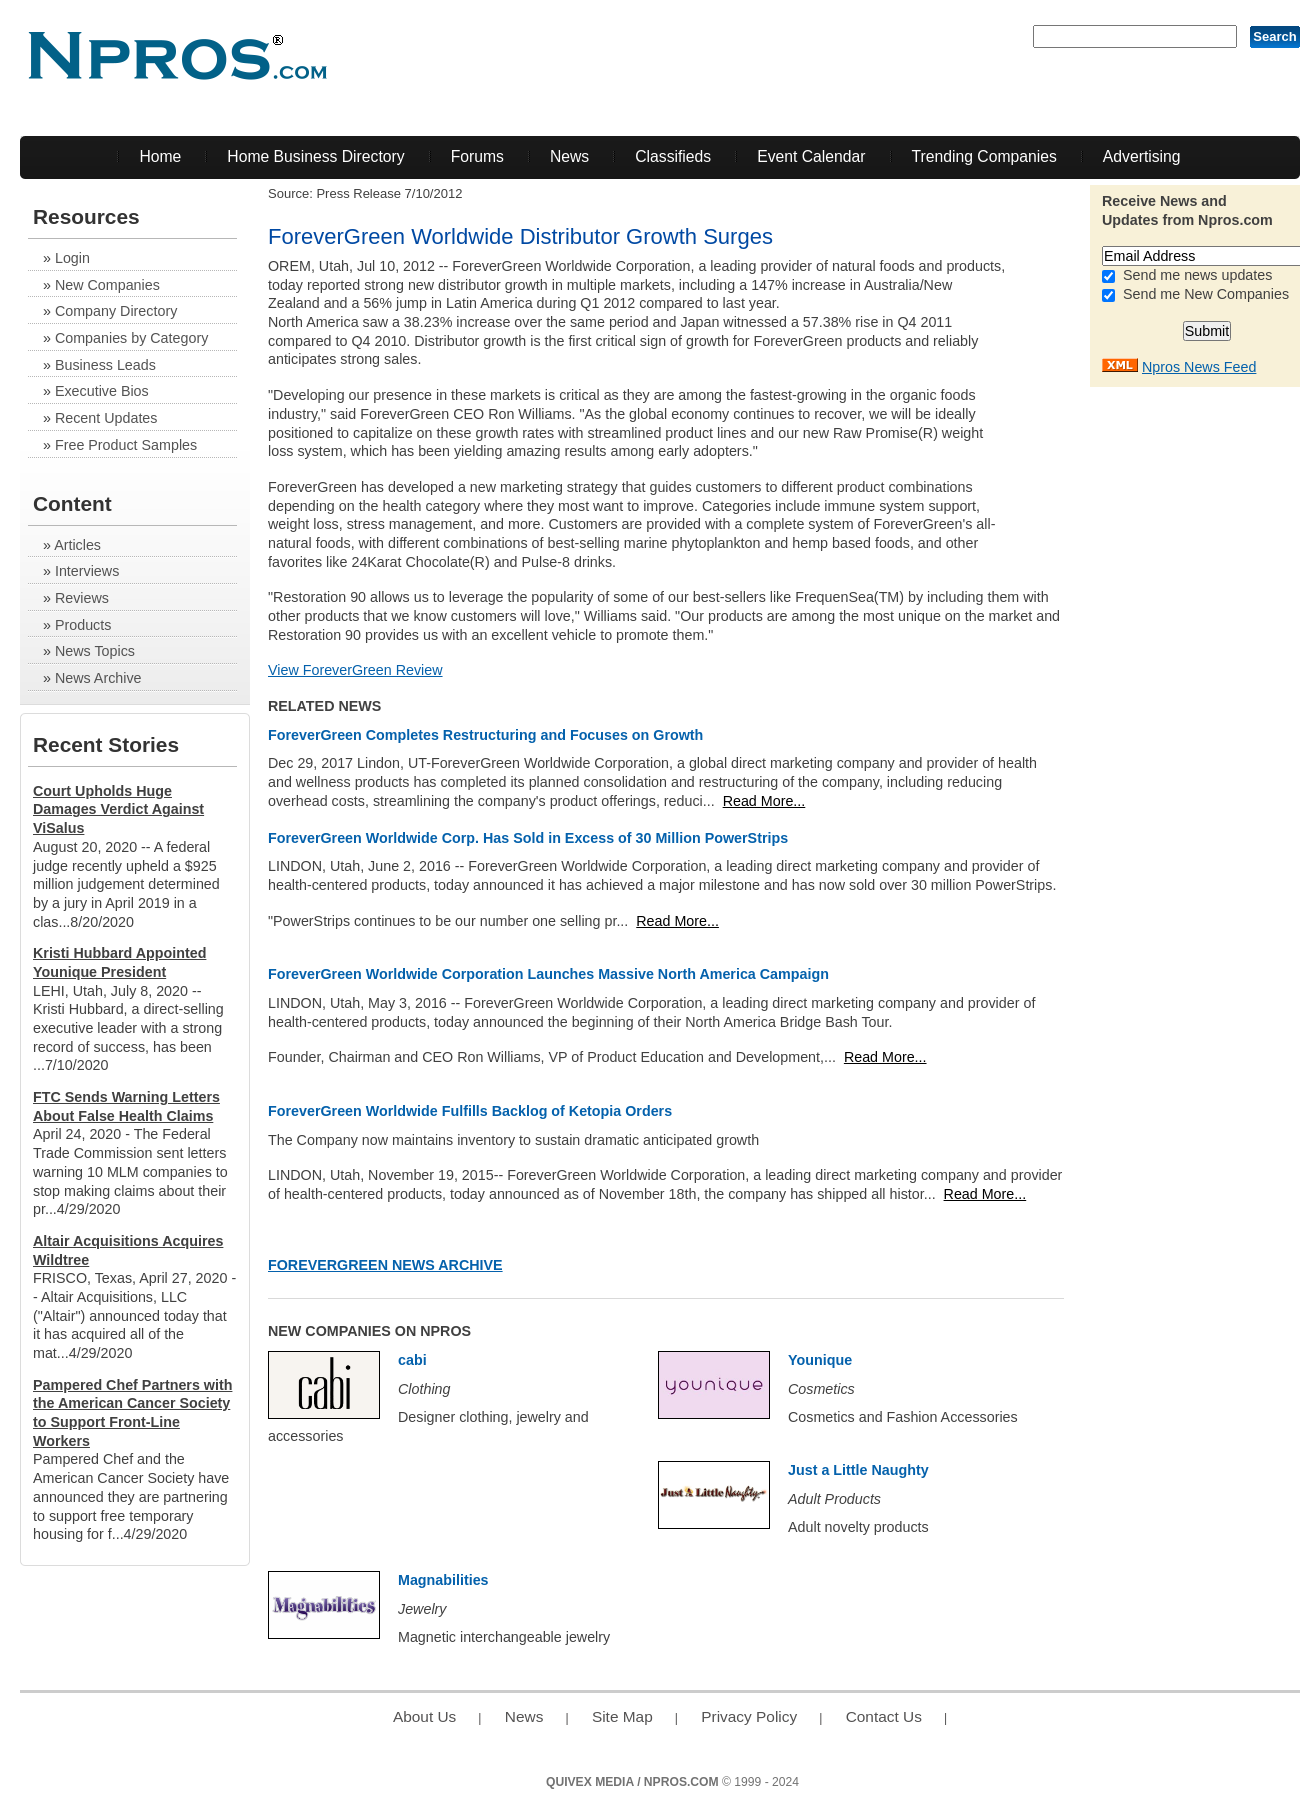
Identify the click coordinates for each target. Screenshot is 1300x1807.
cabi (412, 1360)
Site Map (622, 1716)
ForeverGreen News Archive (385, 1265)
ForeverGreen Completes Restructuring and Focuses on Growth (485, 735)
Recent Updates (106, 418)
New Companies (107, 285)
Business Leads (105, 365)
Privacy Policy (749, 1716)
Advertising (1142, 156)
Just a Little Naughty (858, 1470)
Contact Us (884, 1716)
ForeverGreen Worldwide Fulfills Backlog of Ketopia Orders (470, 1111)
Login (72, 258)
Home (160, 156)
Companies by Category (131, 338)
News (569, 156)
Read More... (764, 801)
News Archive (98, 678)
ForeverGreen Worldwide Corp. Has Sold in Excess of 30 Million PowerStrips (528, 838)
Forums (477, 156)
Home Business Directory (315, 156)
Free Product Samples (126, 445)
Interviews (87, 571)
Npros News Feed (1199, 367)
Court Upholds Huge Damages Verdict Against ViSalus (118, 809)
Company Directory (116, 311)
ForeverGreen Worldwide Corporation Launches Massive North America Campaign (548, 974)
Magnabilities (443, 1580)
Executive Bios (102, 391)
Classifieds (673, 156)
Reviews (82, 598)
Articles (77, 545)
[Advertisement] (1220, 697)
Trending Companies (984, 156)
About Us (424, 1716)
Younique (820, 1360)
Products (83, 625)
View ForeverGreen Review (355, 670)
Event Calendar (811, 156)
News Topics (95, 651)
